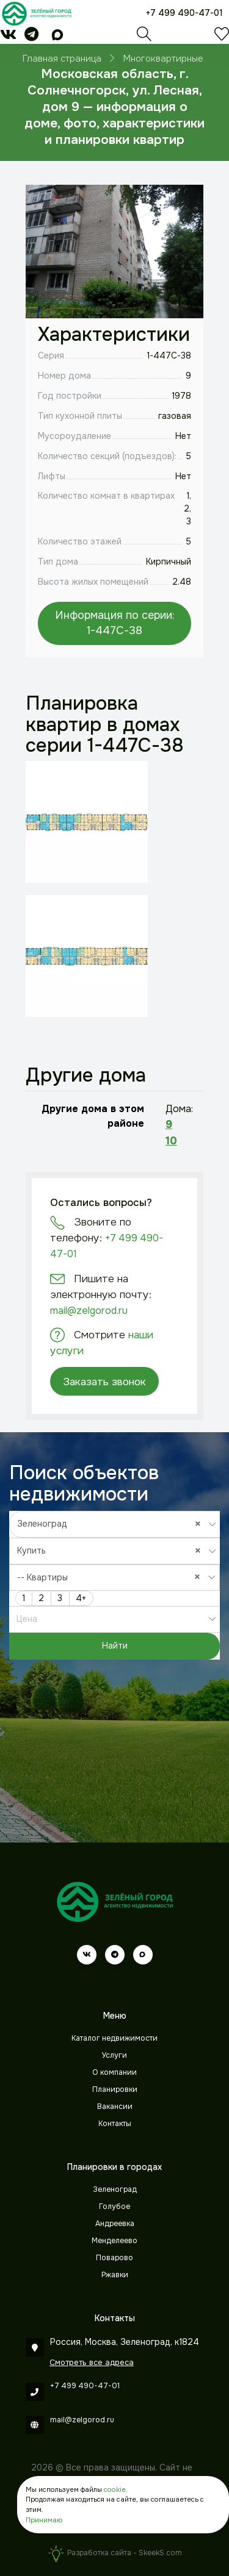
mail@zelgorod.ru (89, 1310)
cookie (115, 2489)
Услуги (114, 2055)
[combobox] (115, 1524)
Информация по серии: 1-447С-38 (115, 622)
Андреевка (114, 2223)
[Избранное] (221, 37)
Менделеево (114, 2241)
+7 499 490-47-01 (184, 12)
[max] (57, 36)
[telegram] (31, 36)
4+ (81, 1598)
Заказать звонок (104, 1381)
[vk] (8, 36)
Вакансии (115, 2106)
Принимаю (44, 2520)
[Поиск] (144, 37)
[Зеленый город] (36, 13)
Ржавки (114, 2275)
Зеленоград (115, 2189)
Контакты (114, 2123)
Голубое (114, 2206)
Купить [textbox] (112, 1550)
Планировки (114, 2089)
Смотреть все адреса (91, 2362)
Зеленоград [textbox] (112, 1524)
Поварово (114, 2258)
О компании (114, 2072)
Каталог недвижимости (114, 2038)
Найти (115, 1645)
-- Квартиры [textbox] (111, 1577)
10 (171, 1140)
